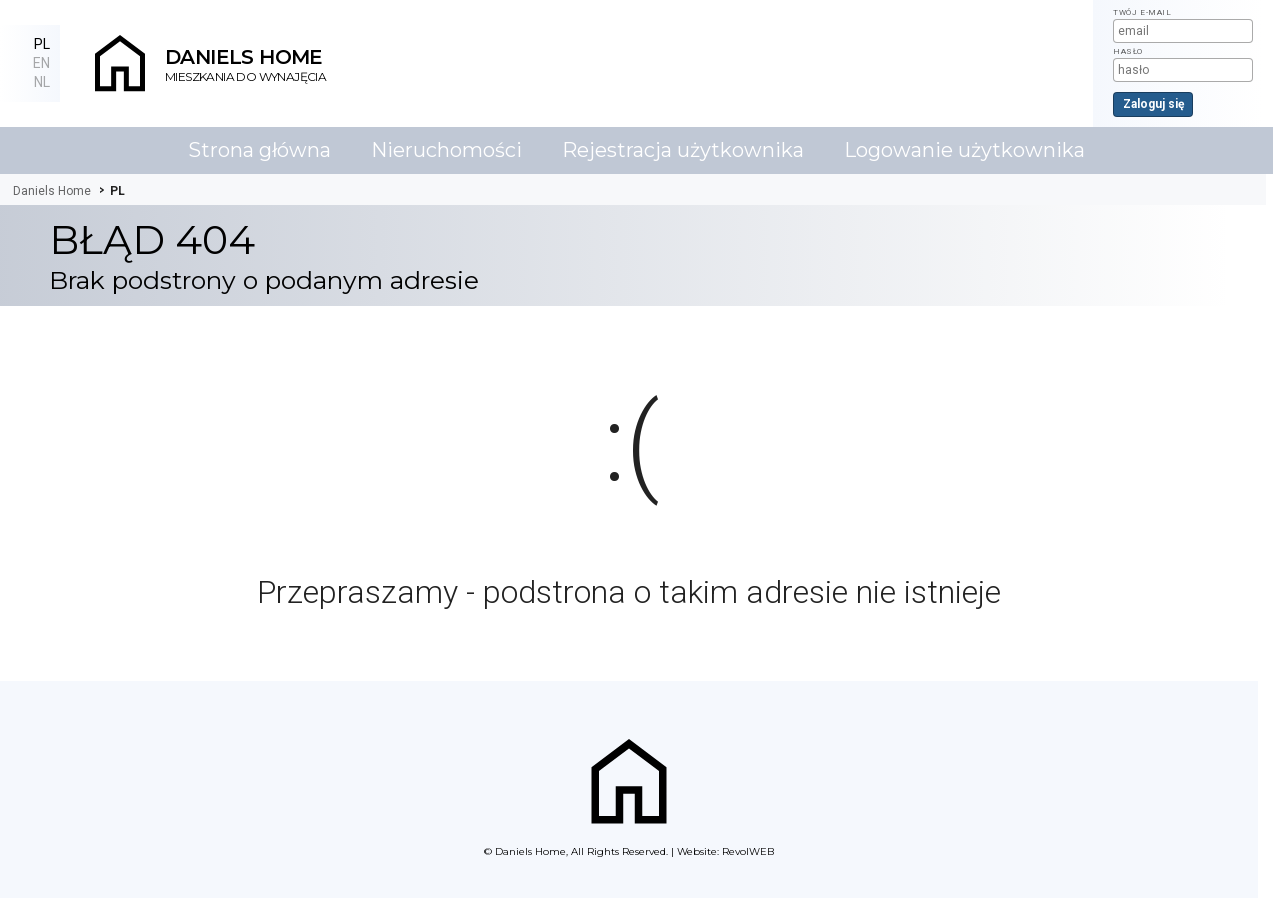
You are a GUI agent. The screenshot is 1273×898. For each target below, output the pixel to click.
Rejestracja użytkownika (683, 150)
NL (42, 82)
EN (41, 63)
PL (42, 44)
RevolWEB (748, 851)
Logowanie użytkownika (964, 150)
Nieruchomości (446, 150)
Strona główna (259, 150)
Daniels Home (530, 851)
